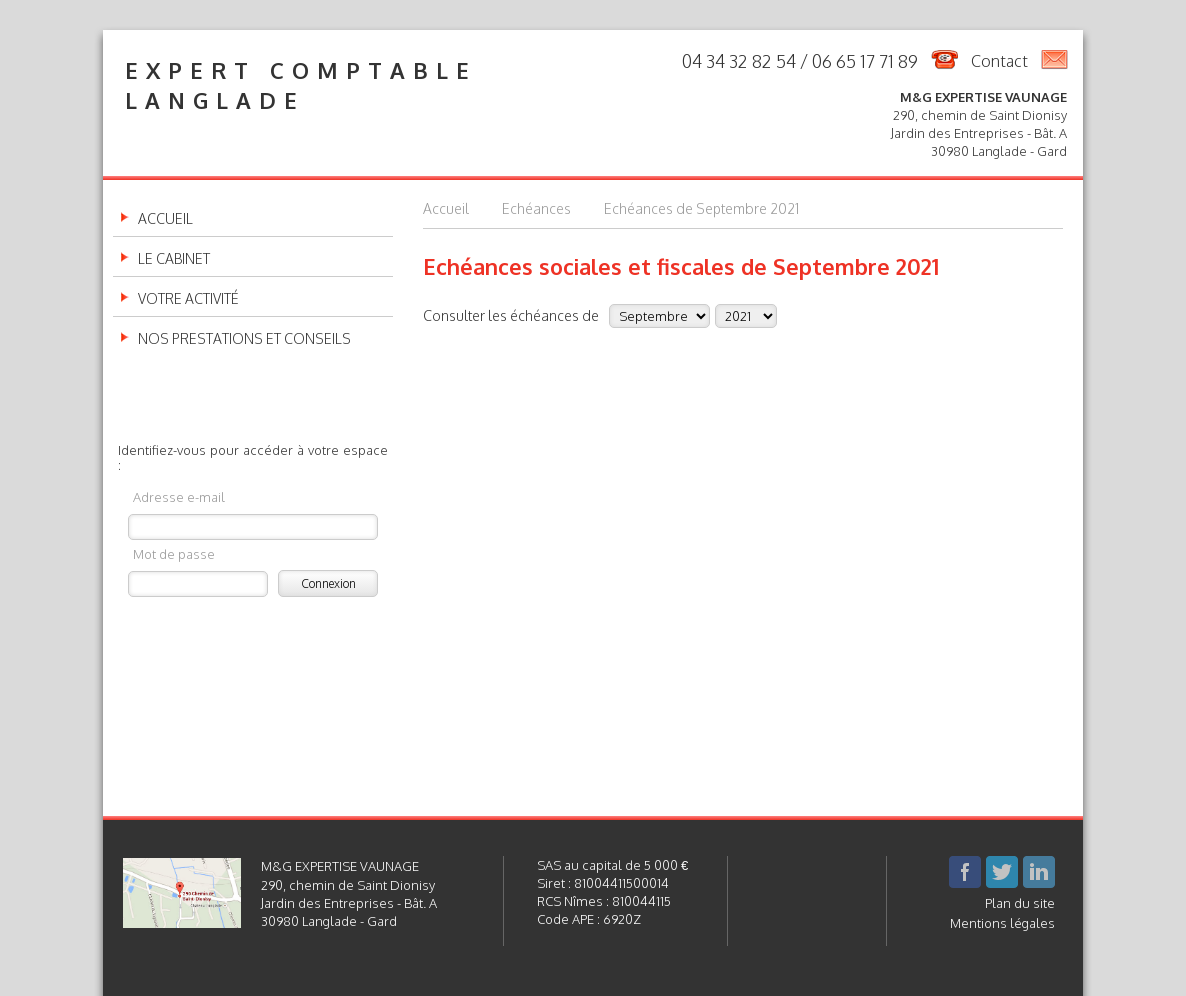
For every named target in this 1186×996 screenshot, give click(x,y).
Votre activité (188, 299)
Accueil (165, 219)
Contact (999, 61)
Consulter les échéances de (511, 315)
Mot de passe (174, 553)
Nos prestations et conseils (244, 339)
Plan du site (1020, 903)
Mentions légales (1002, 923)
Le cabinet (174, 259)
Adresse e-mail (179, 496)
